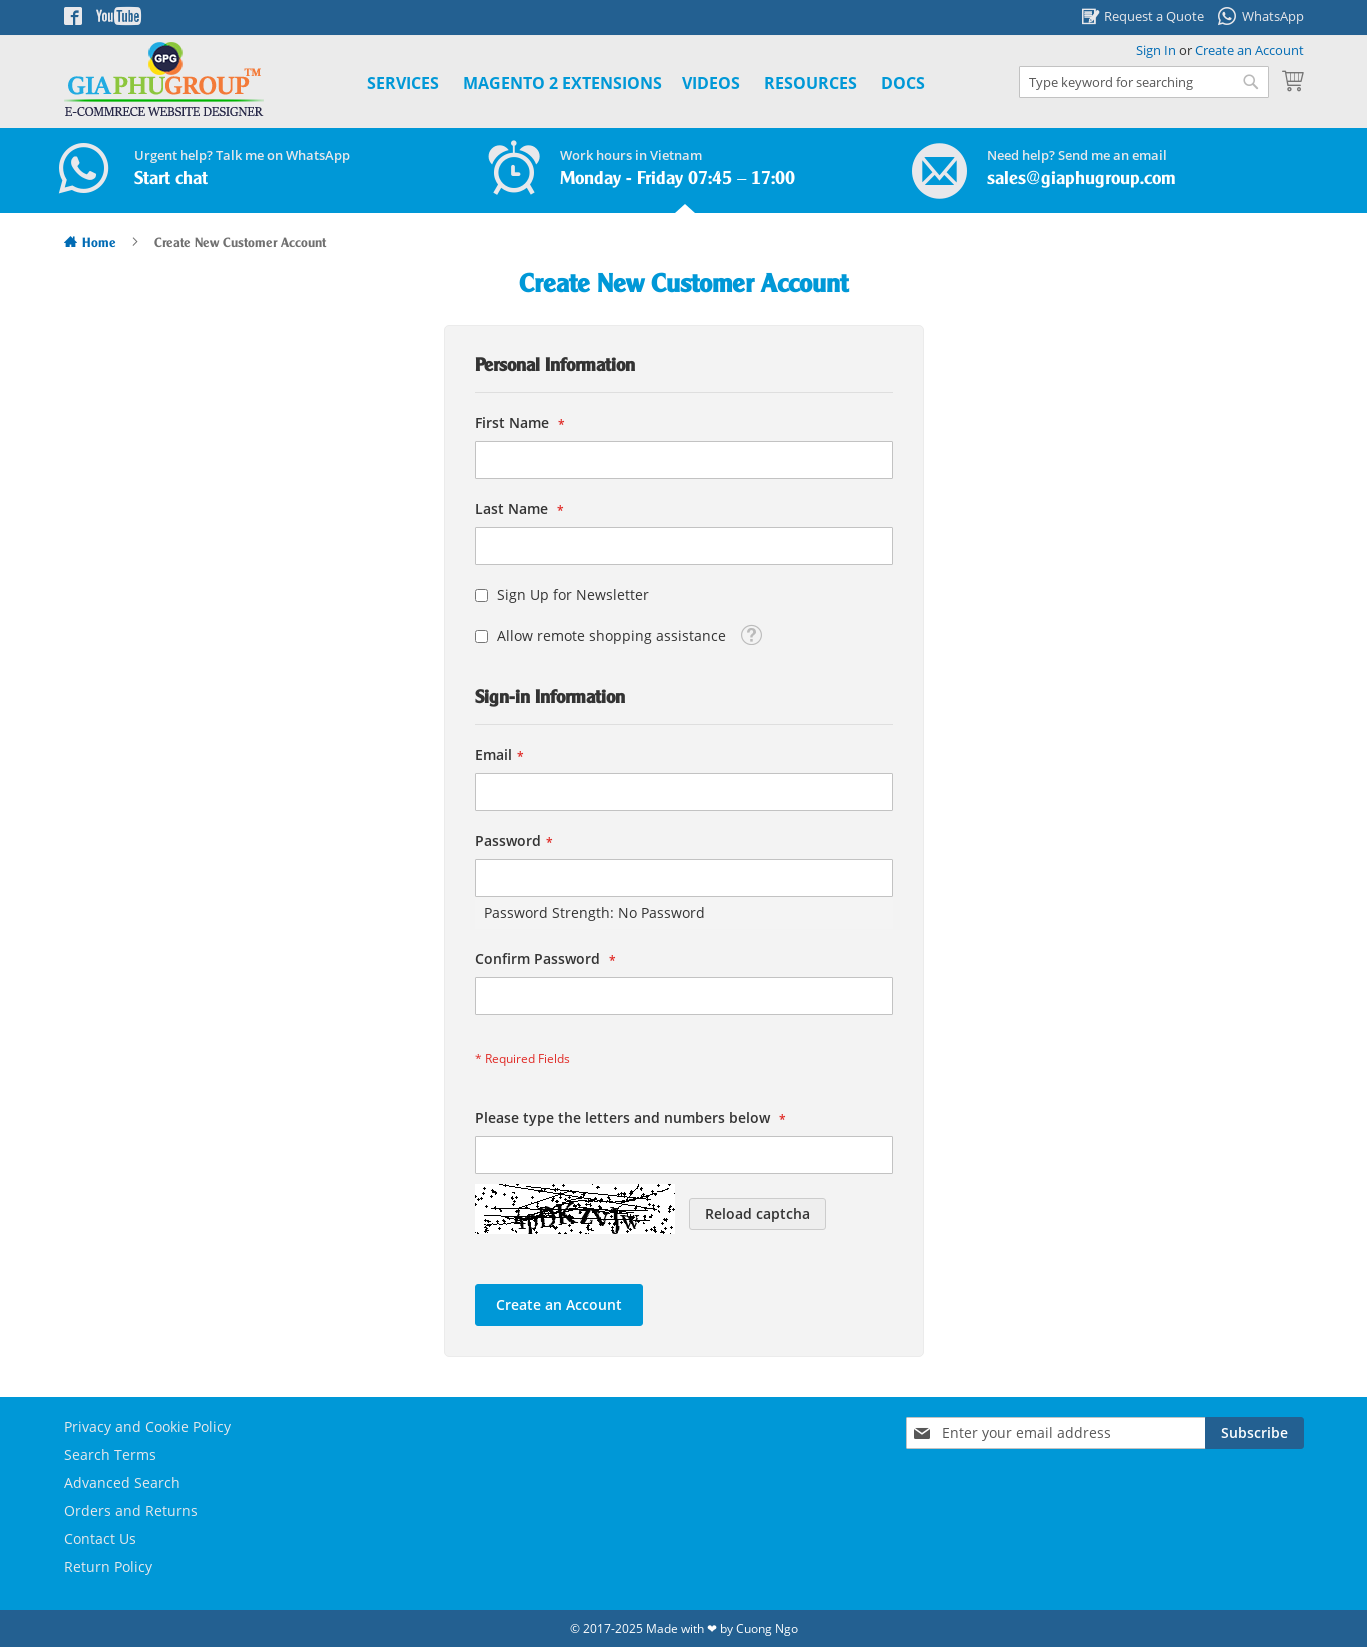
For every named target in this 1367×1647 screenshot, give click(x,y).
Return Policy (108, 1566)
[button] (751, 633)
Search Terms (110, 1454)
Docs (903, 83)
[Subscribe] (1254, 1433)
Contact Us (100, 1538)
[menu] (623, 83)
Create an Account (1249, 50)
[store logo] (164, 79)
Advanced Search (122, 1482)
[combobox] (1144, 82)
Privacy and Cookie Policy (147, 1426)
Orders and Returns (131, 1510)
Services (403, 83)
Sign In (1156, 50)
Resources (810, 83)
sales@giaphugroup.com (1081, 179)
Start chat (171, 179)
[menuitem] (562, 83)
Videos (711, 83)
